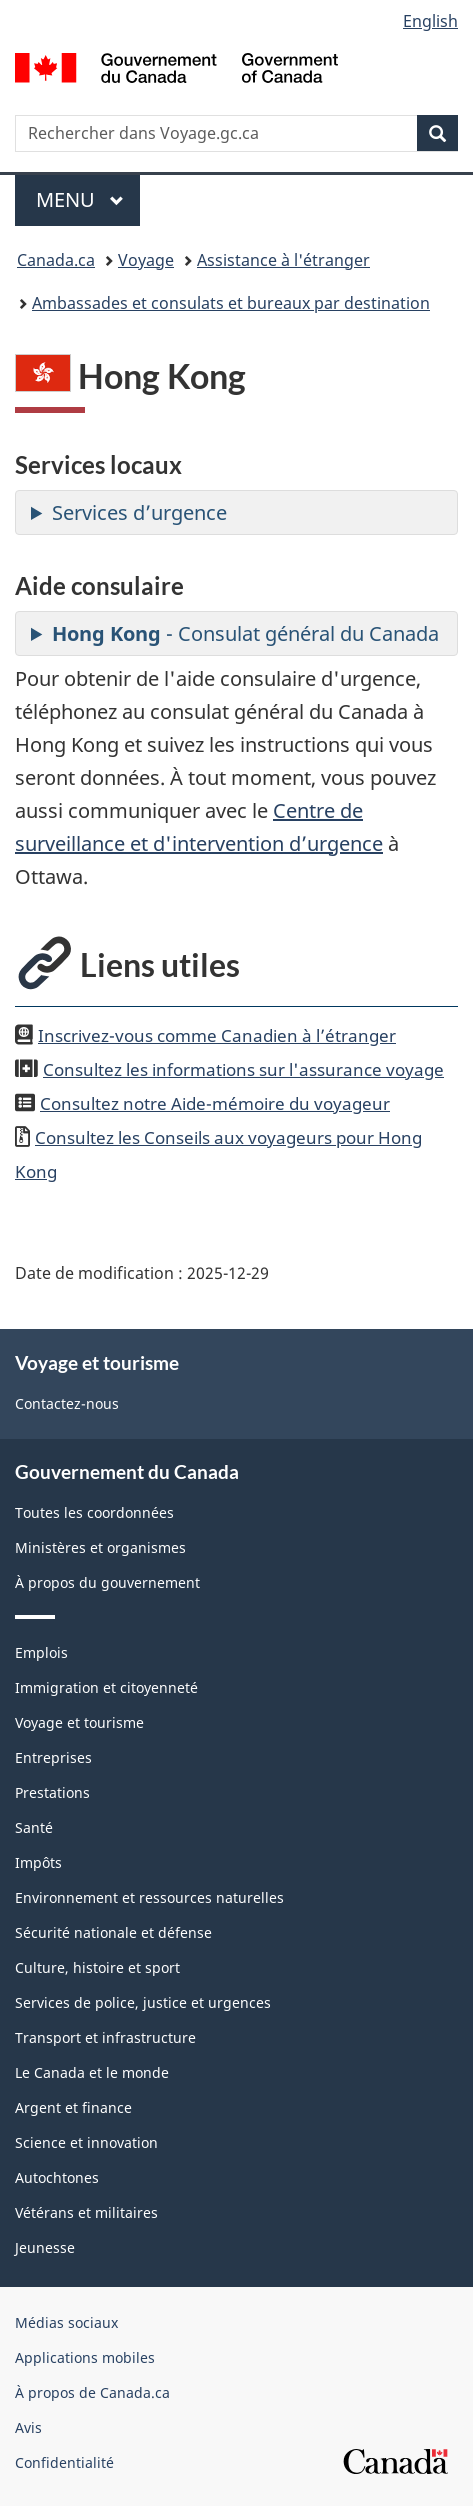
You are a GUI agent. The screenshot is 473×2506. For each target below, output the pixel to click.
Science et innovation (86, 2142)
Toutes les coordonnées (94, 1512)
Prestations (52, 1792)
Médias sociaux (66, 2322)
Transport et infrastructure (105, 2037)
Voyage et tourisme (79, 1722)
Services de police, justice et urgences (143, 2002)
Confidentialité (64, 2462)
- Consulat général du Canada (245, 633)
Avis (28, 2427)
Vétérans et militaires (86, 2212)
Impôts (38, 1862)
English (430, 21)
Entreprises (53, 1757)
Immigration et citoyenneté (106, 1687)
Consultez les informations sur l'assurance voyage (243, 1069)
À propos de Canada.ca (92, 2392)
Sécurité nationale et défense (113, 1932)
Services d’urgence (139, 512)
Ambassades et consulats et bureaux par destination (231, 303)
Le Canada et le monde (92, 2072)
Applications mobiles (85, 2357)
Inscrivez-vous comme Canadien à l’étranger (217, 1035)
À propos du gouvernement (107, 1582)
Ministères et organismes (100, 1547)
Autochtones (57, 2177)
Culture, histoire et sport (97, 1967)
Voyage (146, 260)
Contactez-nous (67, 1403)
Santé (34, 1827)
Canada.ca (56, 260)
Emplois (41, 1652)
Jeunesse (45, 2247)
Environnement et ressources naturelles (149, 1897)
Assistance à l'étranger (283, 260)
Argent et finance (73, 2107)
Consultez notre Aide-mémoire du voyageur (215, 1103)
